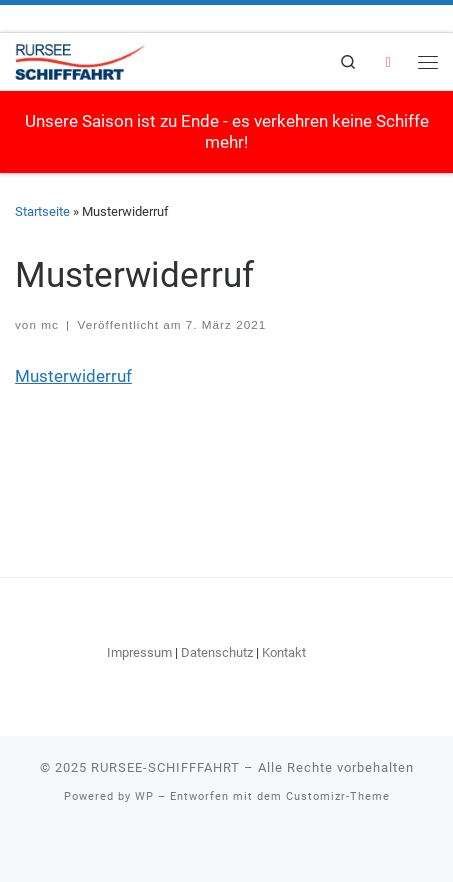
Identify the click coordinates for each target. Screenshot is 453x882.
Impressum (139, 652)
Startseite (42, 211)
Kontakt (284, 652)
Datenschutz (217, 652)
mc (50, 324)
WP (144, 796)
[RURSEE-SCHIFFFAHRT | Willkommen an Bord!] (80, 59)
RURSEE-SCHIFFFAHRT (165, 767)
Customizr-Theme (338, 796)
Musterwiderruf (73, 376)
